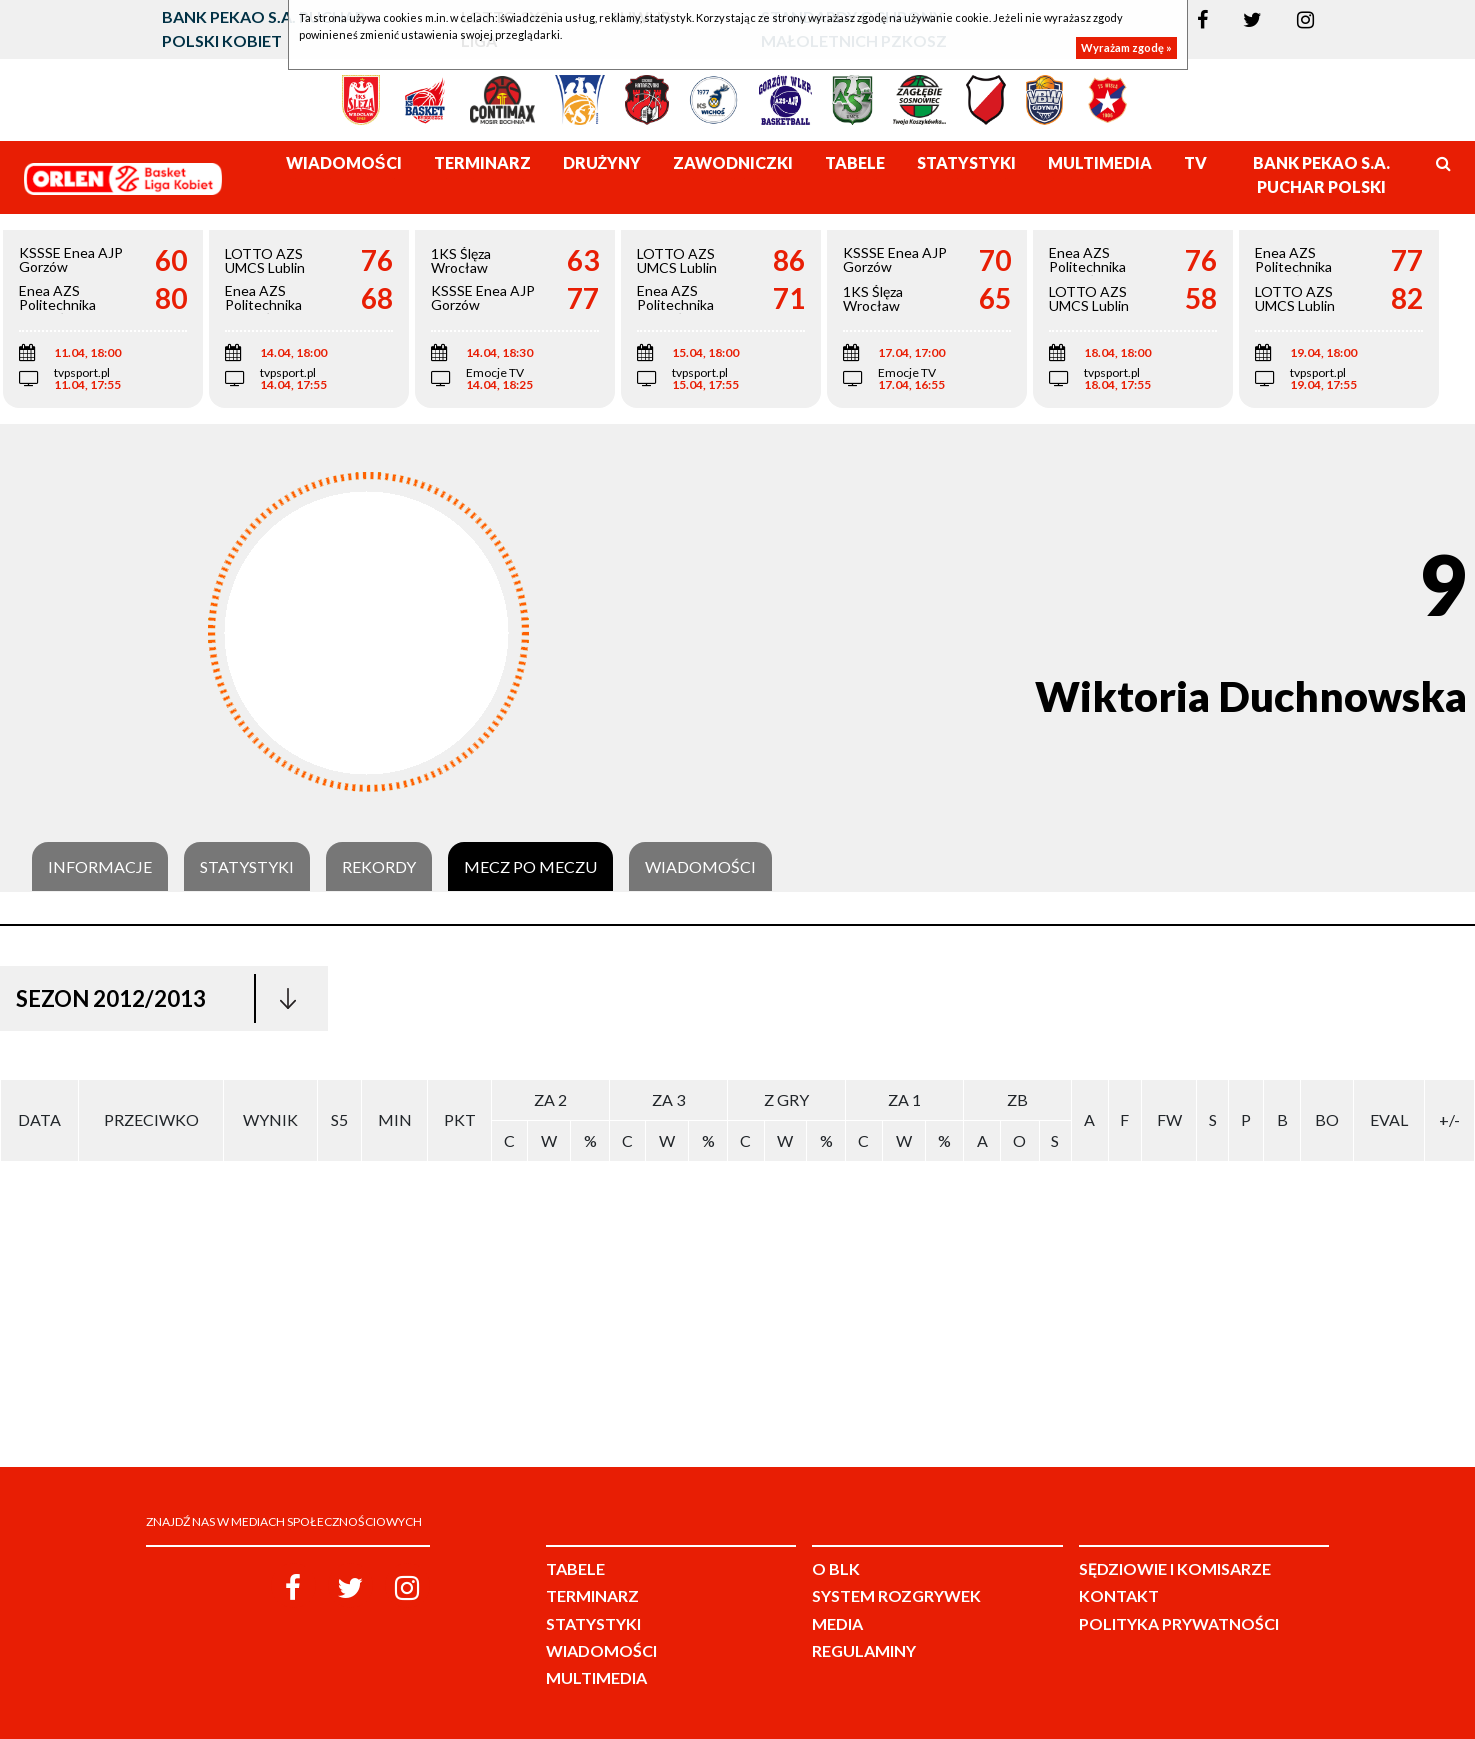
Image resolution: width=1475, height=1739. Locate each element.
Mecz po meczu (530, 867)
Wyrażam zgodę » (1126, 47)
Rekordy (379, 867)
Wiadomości (700, 867)
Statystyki (247, 867)
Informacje (100, 867)
